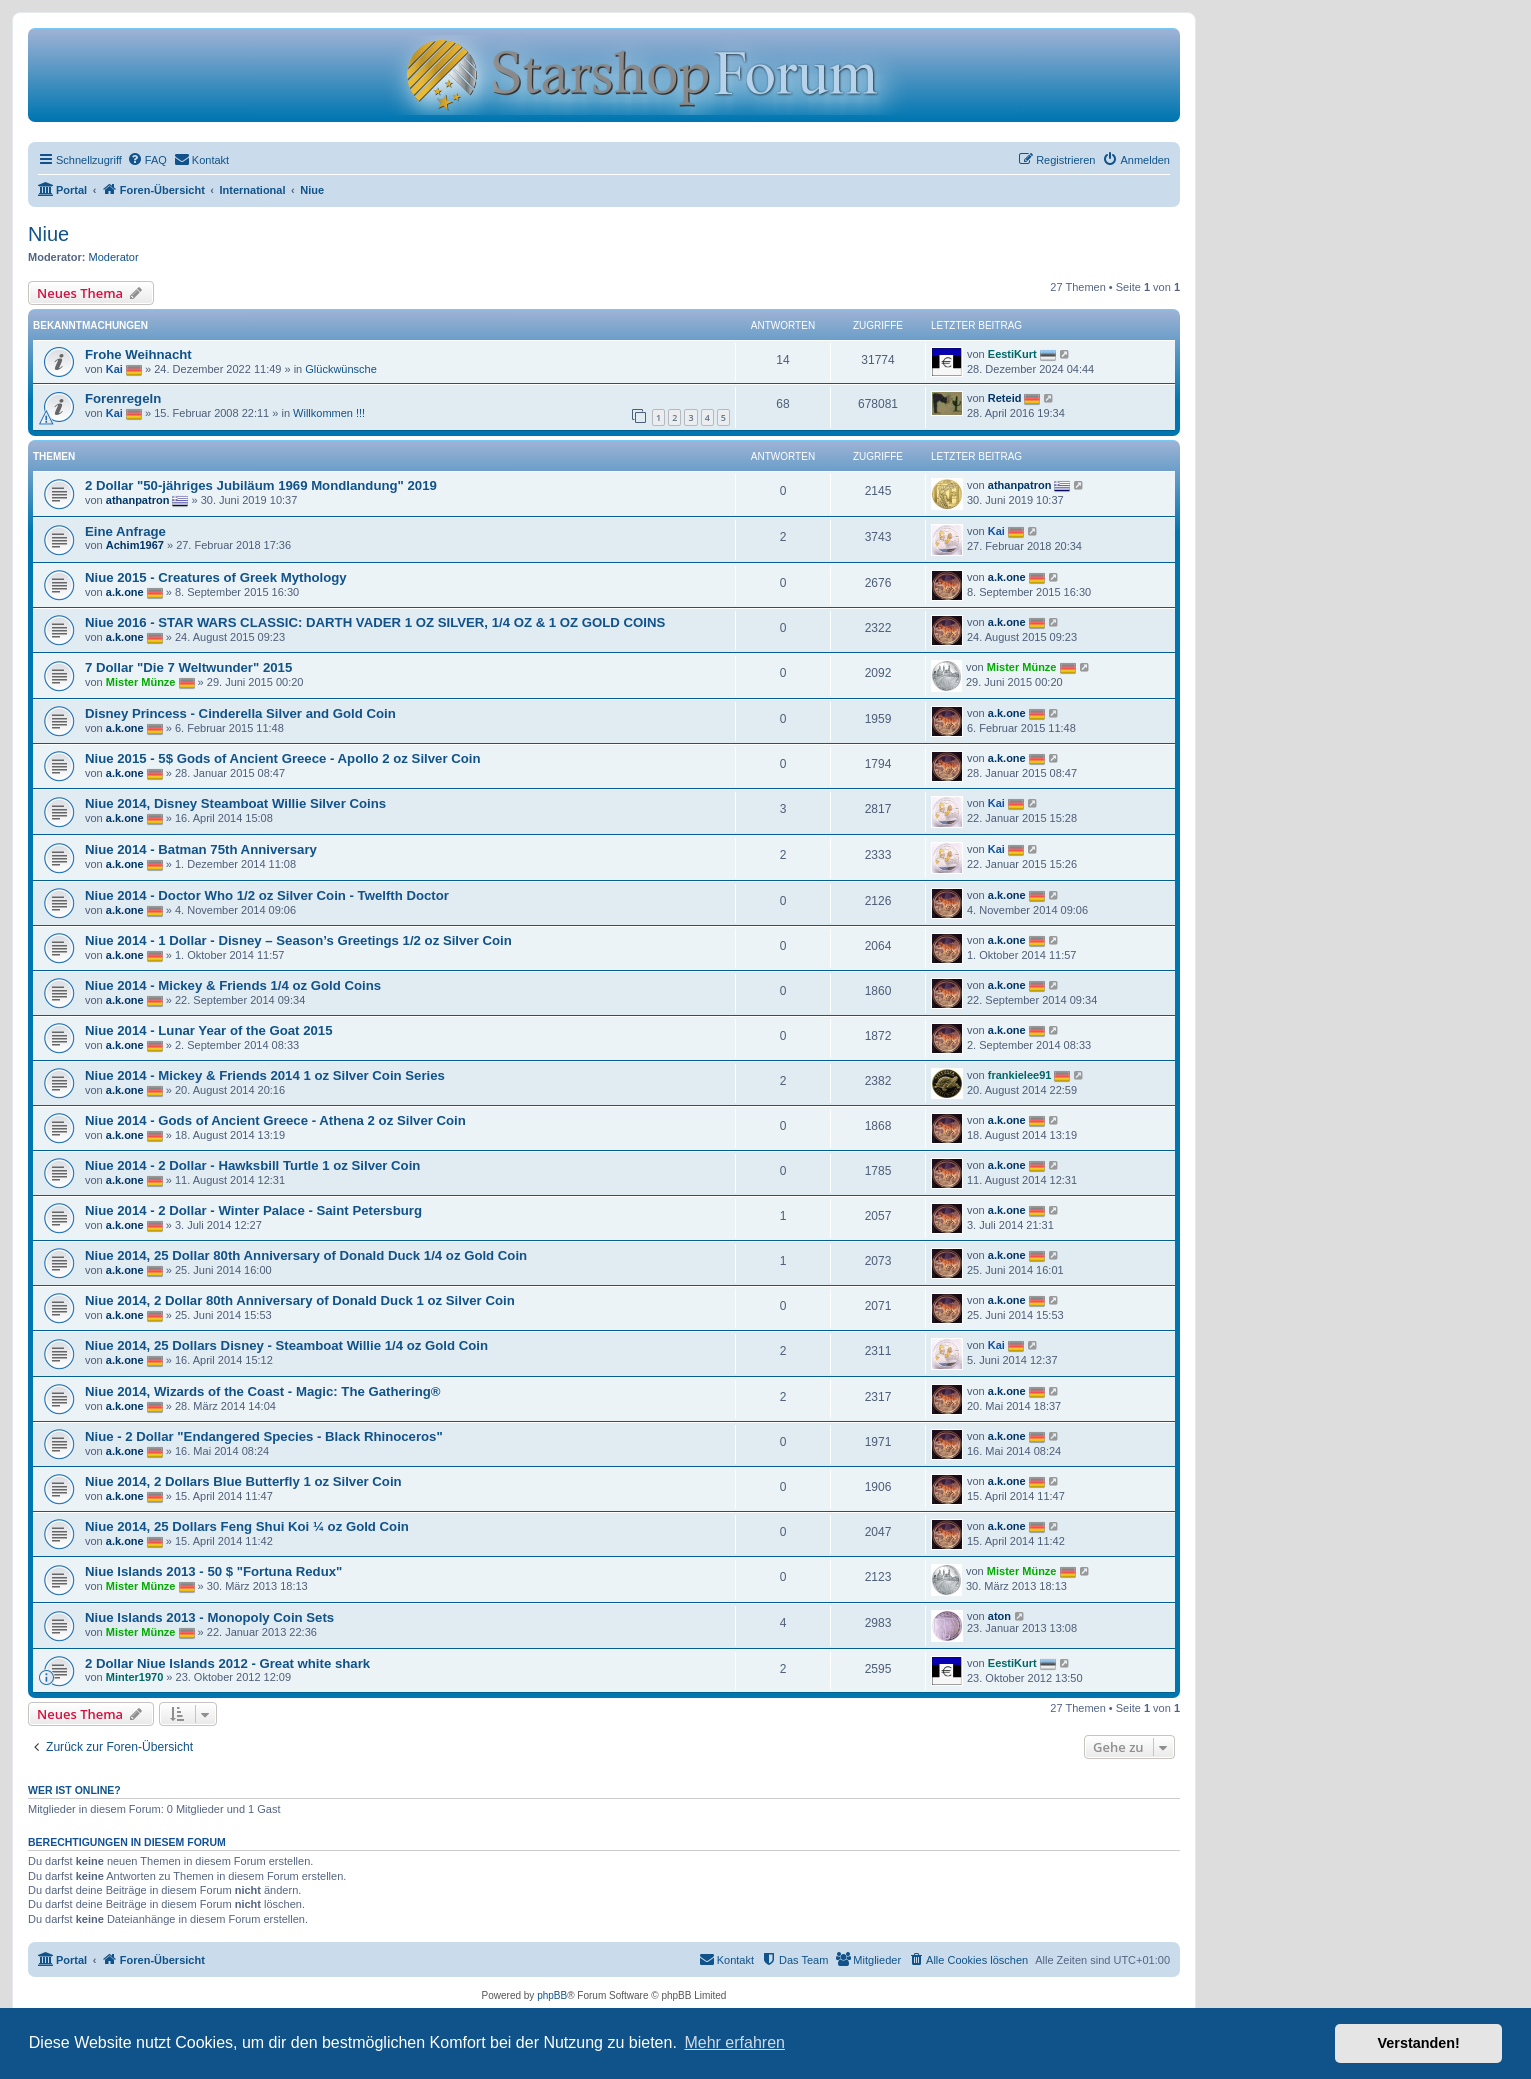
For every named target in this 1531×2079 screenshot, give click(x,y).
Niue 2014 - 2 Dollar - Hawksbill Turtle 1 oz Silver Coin (252, 1165)
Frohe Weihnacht (138, 354)
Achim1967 (135, 545)
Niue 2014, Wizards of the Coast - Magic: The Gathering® (262, 1391)
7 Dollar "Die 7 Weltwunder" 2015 (188, 667)
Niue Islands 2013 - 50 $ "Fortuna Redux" (213, 1571)
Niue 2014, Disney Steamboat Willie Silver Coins (235, 803)
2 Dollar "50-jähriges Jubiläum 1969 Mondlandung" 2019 (261, 485)
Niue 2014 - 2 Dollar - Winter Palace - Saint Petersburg (253, 1210)
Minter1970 (134, 1677)
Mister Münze (141, 682)
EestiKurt (1012, 354)
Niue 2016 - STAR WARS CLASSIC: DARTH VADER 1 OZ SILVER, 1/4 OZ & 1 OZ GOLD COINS (375, 622)
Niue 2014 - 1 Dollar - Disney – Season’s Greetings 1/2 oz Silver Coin (298, 940)
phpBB (552, 1995)
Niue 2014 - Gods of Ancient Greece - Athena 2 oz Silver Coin (275, 1120)
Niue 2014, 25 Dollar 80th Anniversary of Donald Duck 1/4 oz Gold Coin (306, 1255)
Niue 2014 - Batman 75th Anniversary (201, 849)
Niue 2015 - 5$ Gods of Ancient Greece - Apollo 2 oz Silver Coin (282, 758)
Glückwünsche (341, 369)
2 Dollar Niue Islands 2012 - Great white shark (227, 1663)
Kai (114, 369)
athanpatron (138, 500)
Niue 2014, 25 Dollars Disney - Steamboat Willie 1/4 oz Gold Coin (286, 1345)
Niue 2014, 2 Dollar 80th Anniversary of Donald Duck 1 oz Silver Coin (300, 1300)
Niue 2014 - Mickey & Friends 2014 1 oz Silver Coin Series (265, 1075)
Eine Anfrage (125, 531)
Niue (48, 234)
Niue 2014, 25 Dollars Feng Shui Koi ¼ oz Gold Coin (247, 1526)
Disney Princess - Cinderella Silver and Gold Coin (240, 713)
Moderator (114, 257)
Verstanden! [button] (1419, 2043)
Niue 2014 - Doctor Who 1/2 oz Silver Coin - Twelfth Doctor (267, 895)
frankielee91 (1020, 1075)
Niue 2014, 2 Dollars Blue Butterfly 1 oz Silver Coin (243, 1481)
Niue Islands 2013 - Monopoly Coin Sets (209, 1617)
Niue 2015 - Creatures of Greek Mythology (216, 577)
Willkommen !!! (329, 413)
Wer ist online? (74, 1790)
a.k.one (125, 592)
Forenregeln (123, 398)
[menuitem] (147, 160)
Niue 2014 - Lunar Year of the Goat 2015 (208, 1030)
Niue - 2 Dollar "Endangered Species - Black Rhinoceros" (264, 1436)
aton (999, 1616)
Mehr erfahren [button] (734, 2042)
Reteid (1005, 398)
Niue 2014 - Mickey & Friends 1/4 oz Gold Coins (233, 985)
